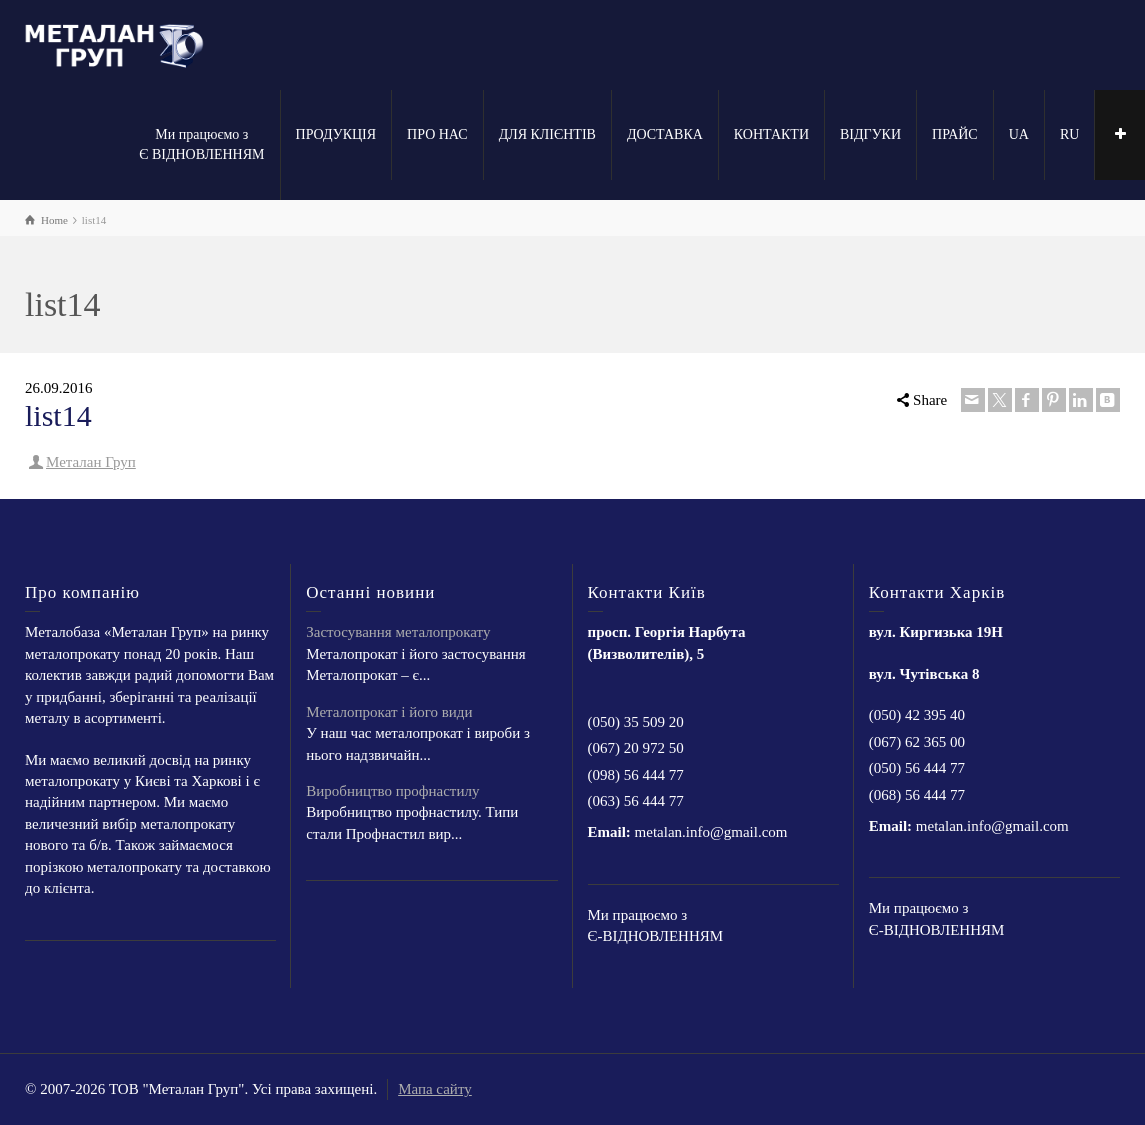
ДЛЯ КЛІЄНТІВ (547, 134)
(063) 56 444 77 (636, 801)
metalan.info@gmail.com (711, 832)
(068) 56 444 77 (917, 795)
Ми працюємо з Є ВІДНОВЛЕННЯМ (201, 144)
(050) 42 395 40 (917, 715)
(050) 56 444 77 (917, 768)
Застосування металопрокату (398, 632)
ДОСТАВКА (665, 134)
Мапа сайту (435, 1089)
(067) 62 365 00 (917, 742)
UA (1019, 134)
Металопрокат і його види (389, 712)
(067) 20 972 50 (636, 748)
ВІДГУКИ (870, 134)
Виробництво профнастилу (392, 791)
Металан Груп (91, 462)
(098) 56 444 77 (636, 775)
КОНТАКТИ (771, 134)
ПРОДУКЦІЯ (336, 134)
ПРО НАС (437, 134)
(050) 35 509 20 (636, 722)
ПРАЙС (955, 134)
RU (1069, 134)
